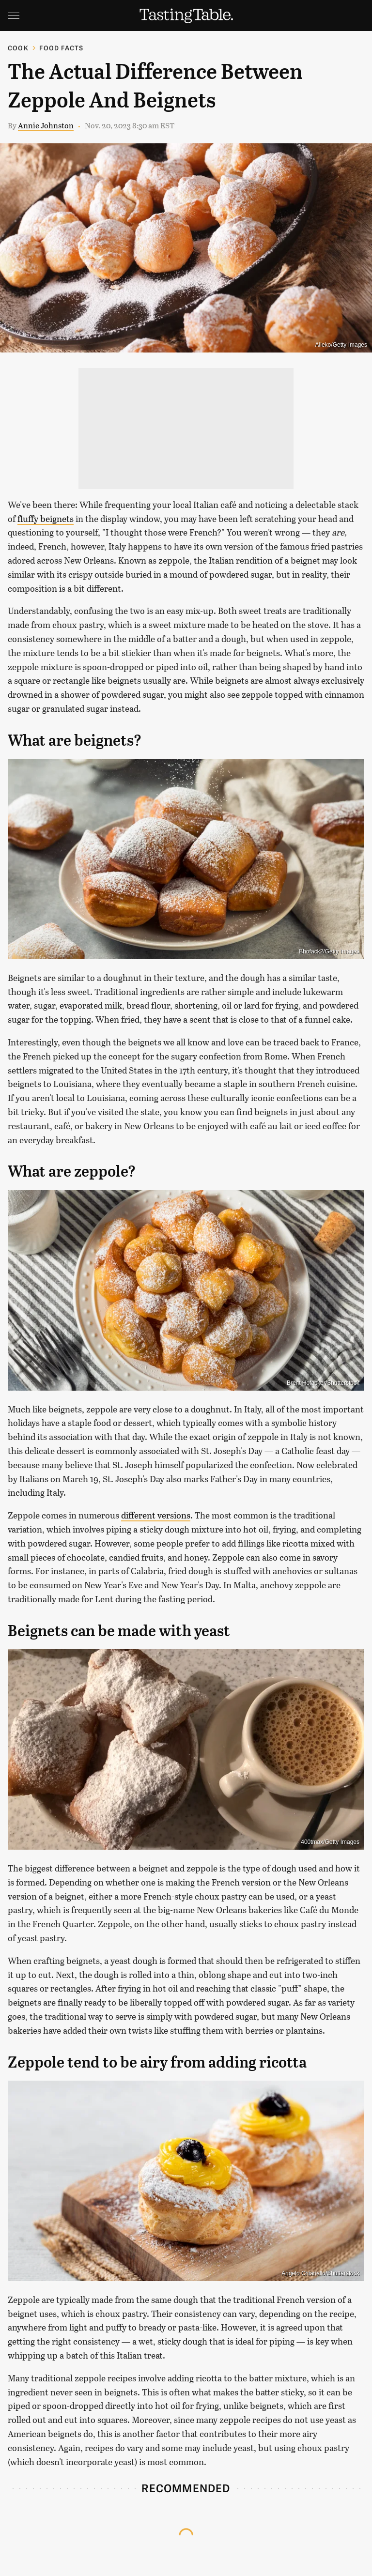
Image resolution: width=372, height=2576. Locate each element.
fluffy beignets (45, 518)
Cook (18, 48)
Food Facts (61, 48)
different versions (155, 1515)
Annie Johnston (46, 125)
